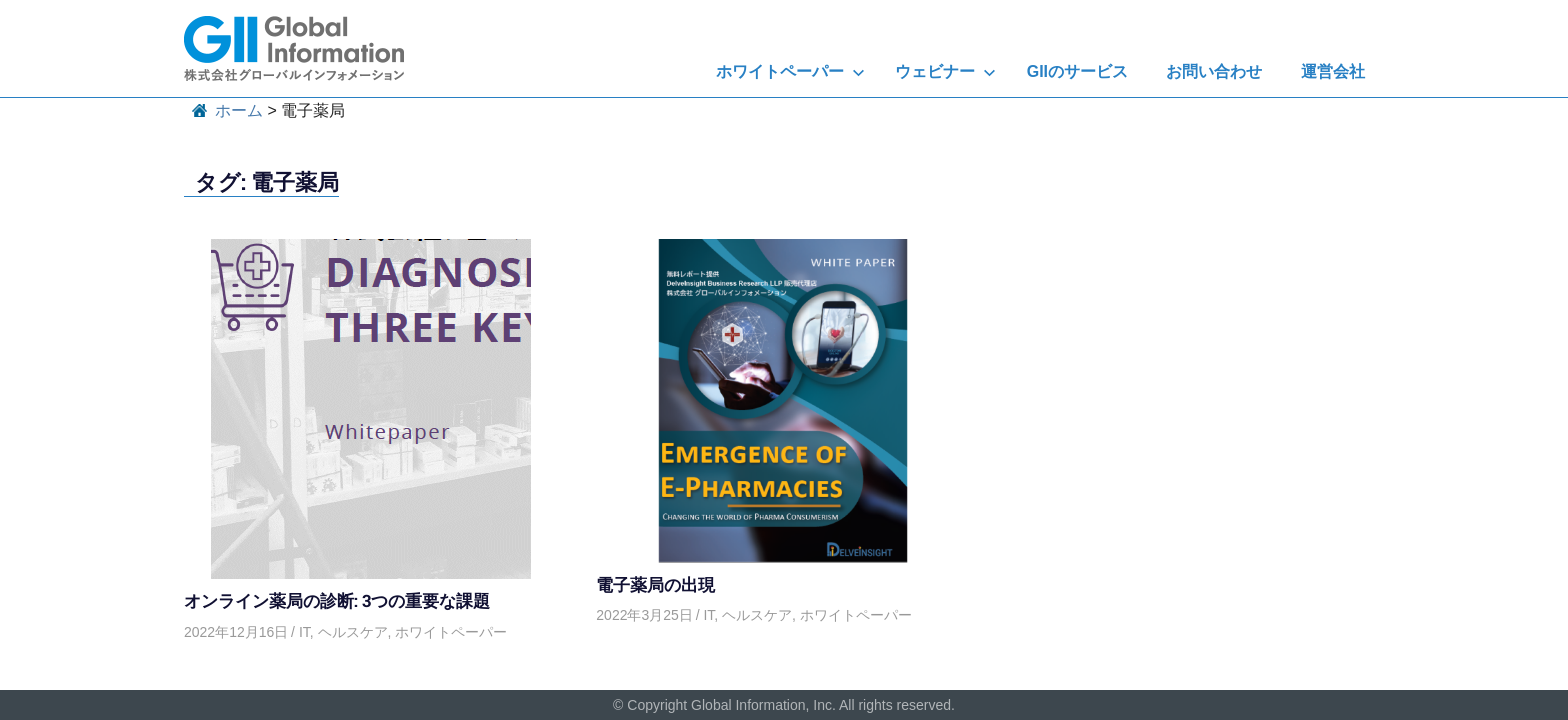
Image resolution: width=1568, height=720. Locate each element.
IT (304, 632)
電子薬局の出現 (655, 584)
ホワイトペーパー (790, 71)
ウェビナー (945, 71)
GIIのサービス (1077, 71)
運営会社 (1333, 71)
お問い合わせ (1214, 71)
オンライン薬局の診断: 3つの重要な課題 (337, 600)
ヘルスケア (353, 632)
